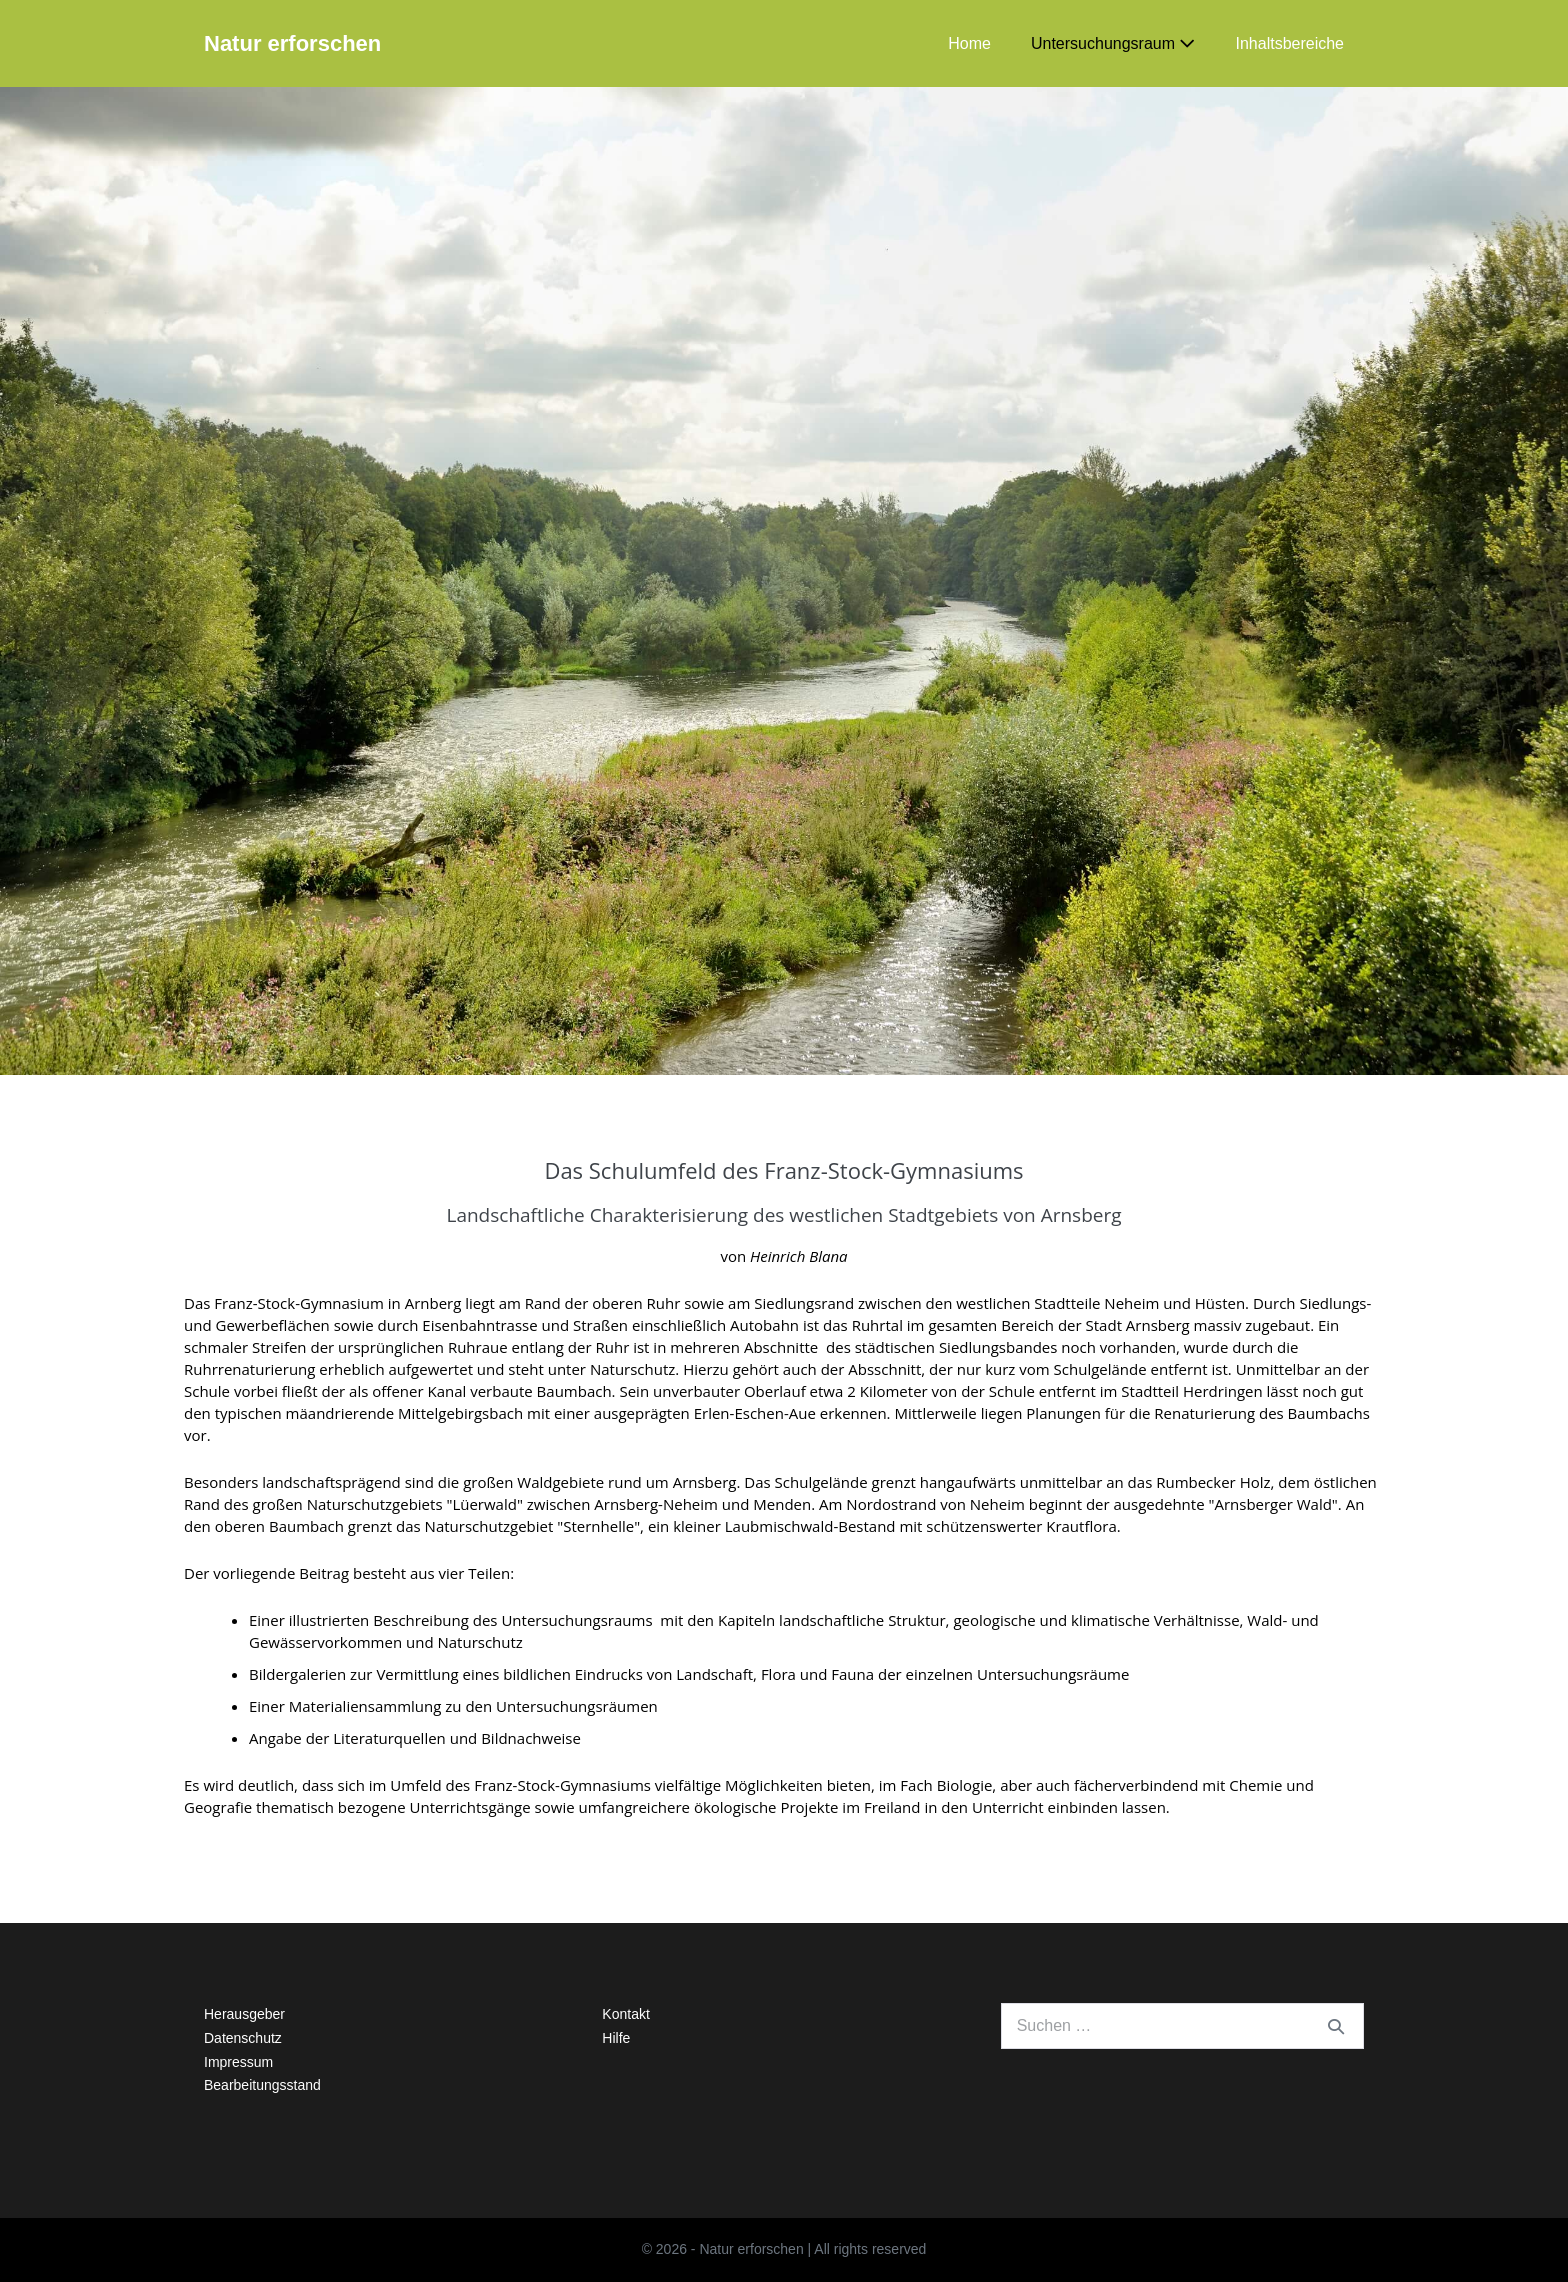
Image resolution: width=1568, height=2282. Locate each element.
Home (969, 43)
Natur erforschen (292, 43)
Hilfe (616, 2038)
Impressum (238, 2062)
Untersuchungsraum (1113, 43)
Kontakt (625, 2014)
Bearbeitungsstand (262, 2085)
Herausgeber (244, 2014)
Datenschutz (243, 2038)
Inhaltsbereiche (1289, 43)
